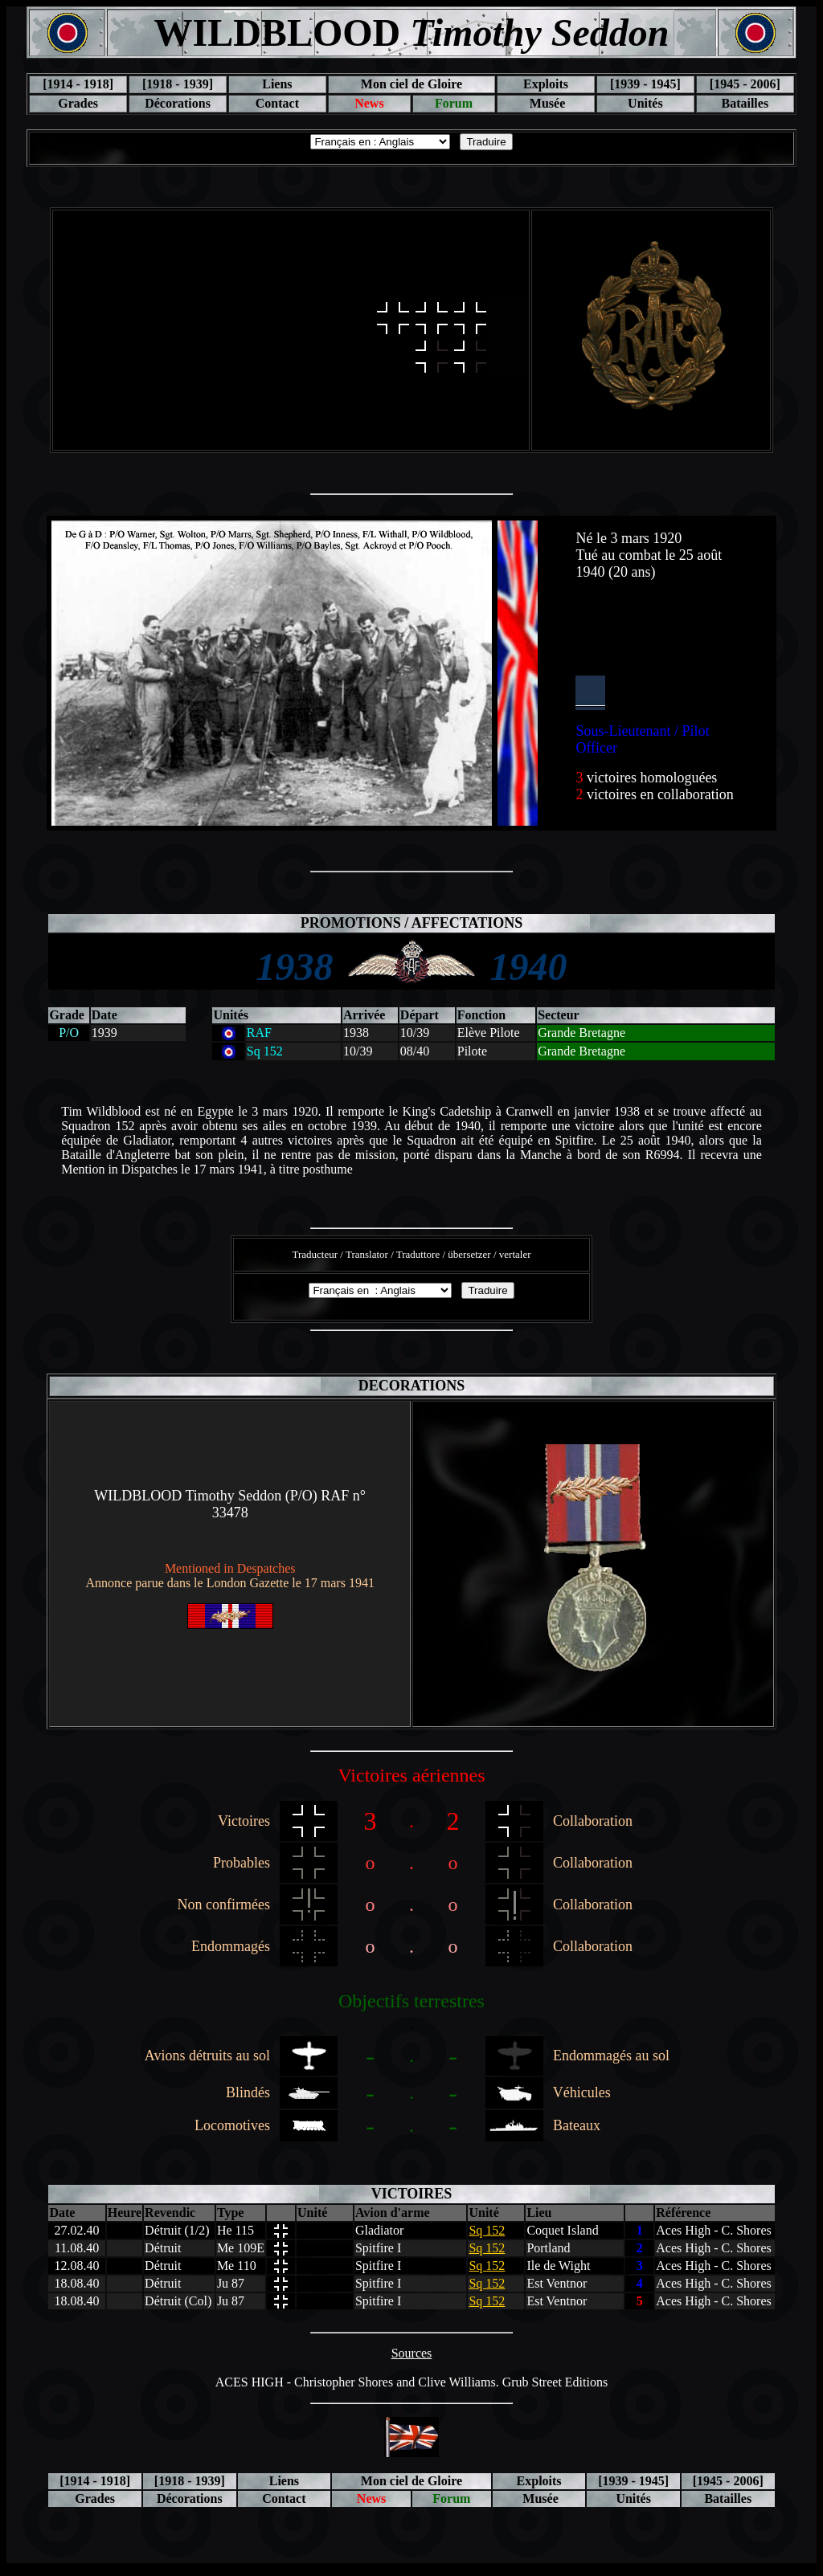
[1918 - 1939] (177, 84)
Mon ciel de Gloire (411, 84)
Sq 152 (487, 2230)
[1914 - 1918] (78, 84)
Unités (645, 103)
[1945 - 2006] (745, 84)
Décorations (178, 103)
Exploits (545, 84)
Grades (78, 103)
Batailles (744, 103)
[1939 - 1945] (645, 84)
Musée (545, 103)
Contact (277, 103)
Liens (277, 84)
